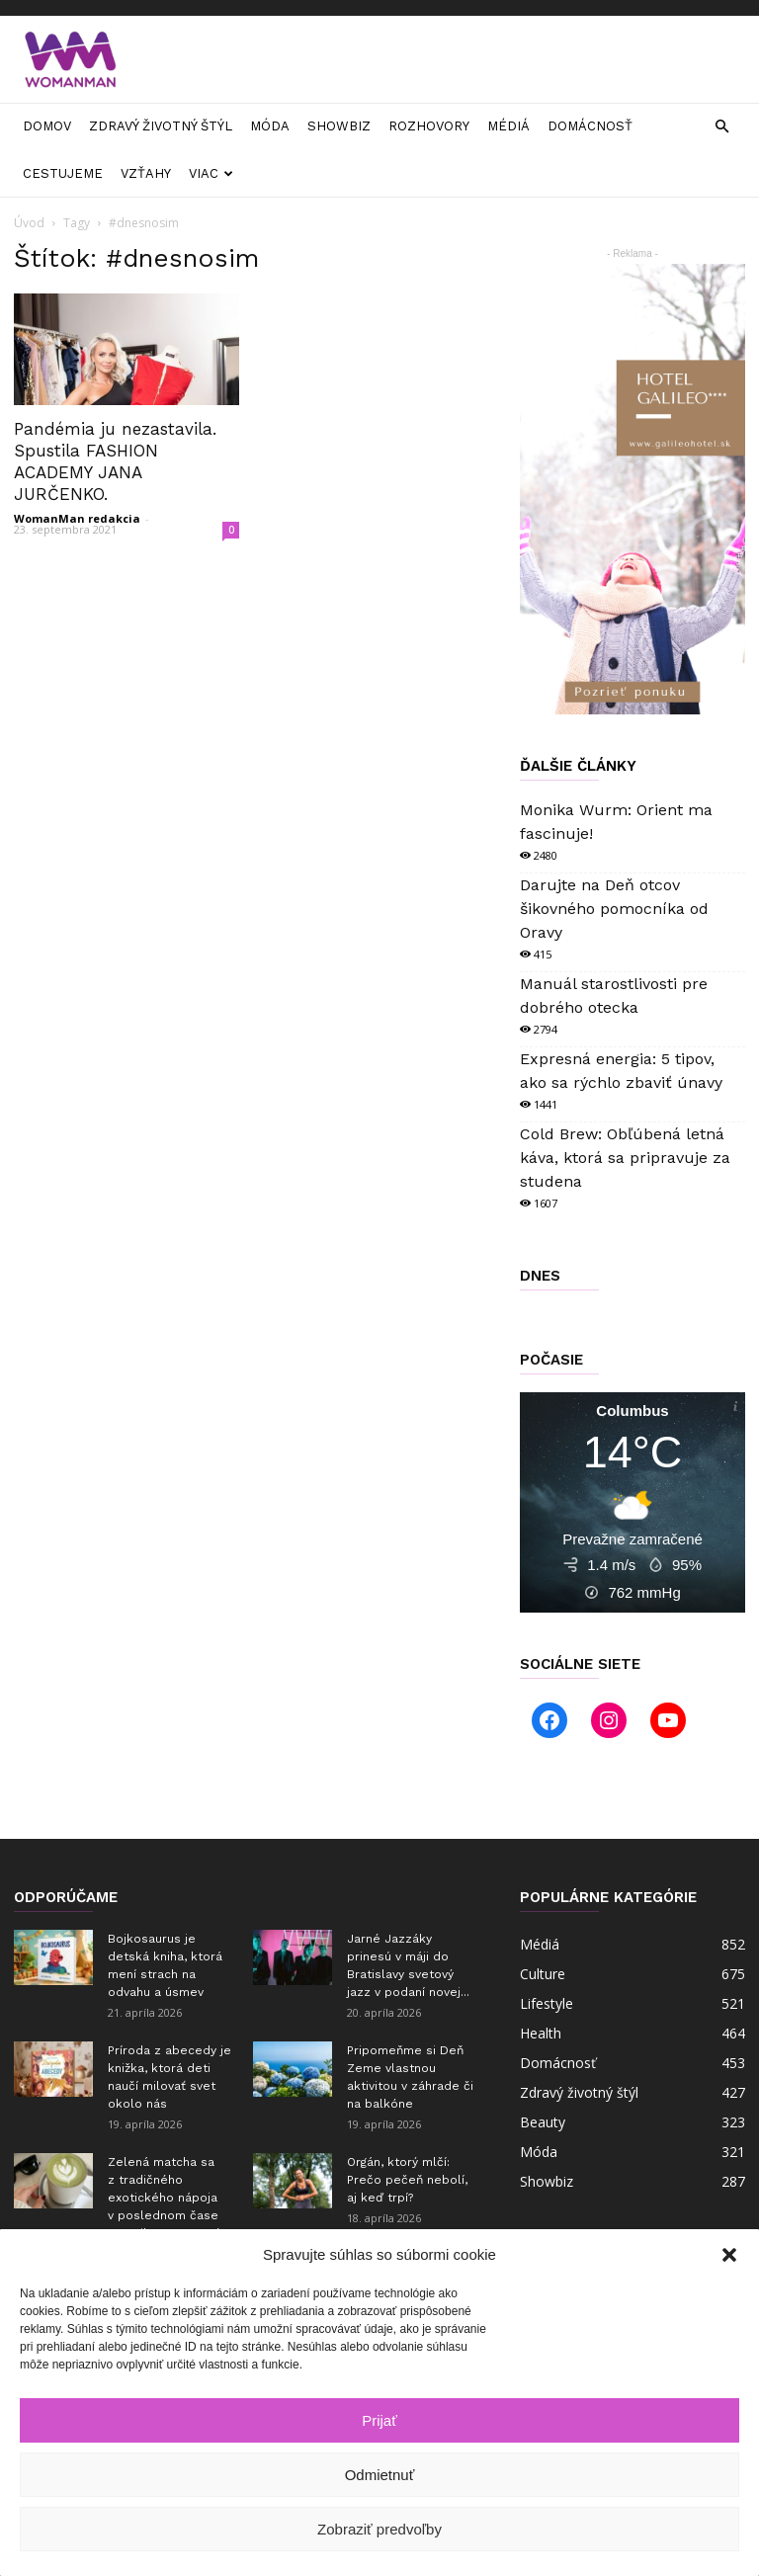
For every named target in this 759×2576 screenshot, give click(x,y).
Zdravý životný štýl (160, 126)
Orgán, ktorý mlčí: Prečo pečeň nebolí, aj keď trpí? (407, 2179)
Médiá (508, 126)
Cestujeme (63, 173)
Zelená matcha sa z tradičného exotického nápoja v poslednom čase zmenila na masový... (168, 2197)
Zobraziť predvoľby (379, 2529)
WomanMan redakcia (77, 518)
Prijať (379, 2420)
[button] (729, 2255)
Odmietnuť (380, 2474)
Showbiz (339, 126)
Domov (47, 126)
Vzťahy (146, 173)
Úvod (29, 222)
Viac (211, 173)
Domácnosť (590, 126)
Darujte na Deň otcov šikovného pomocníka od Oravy (614, 908)
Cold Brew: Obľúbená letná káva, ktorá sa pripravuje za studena (625, 1157)
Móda (270, 126)
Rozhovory (428, 126)
